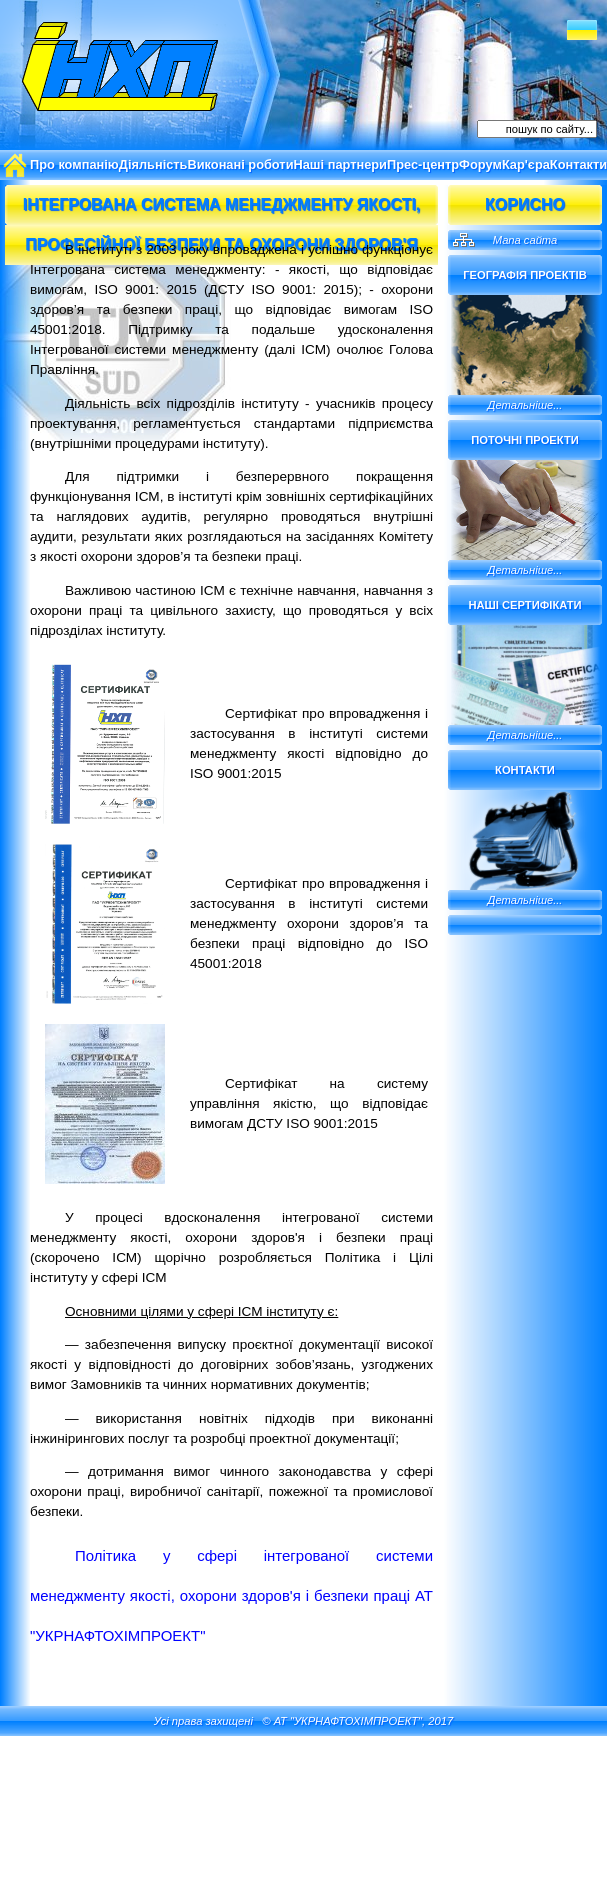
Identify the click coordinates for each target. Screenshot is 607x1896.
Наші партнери (340, 164)
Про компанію (74, 164)
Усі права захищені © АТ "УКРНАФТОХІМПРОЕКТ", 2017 (303, 1721)
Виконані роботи (240, 164)
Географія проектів (525, 275)
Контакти (525, 770)
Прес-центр (423, 164)
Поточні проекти (525, 440)
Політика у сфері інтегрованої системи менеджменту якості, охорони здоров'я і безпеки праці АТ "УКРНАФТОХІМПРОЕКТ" (231, 1595)
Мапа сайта (525, 240)
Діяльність (153, 164)
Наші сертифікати (524, 605)
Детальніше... (525, 405)
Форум (480, 164)
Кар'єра (526, 164)
